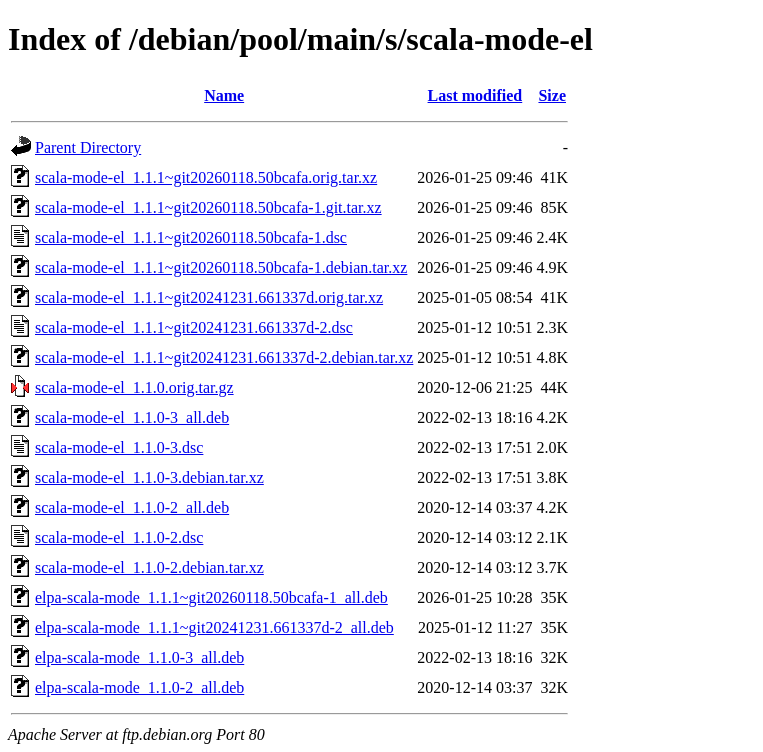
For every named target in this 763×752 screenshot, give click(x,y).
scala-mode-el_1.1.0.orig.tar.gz (134, 387)
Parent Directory (88, 147)
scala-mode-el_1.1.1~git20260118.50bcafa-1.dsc (191, 237)
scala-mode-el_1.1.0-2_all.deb (132, 507)
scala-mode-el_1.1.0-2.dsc (119, 537)
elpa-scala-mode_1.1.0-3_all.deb (139, 657)
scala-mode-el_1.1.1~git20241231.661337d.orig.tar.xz (209, 297)
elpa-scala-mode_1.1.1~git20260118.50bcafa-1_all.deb (211, 597)
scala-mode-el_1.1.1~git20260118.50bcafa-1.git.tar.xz (208, 207)
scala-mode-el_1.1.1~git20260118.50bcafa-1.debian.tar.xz (221, 267)
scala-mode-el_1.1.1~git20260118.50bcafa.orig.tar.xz (206, 177)
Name (224, 95)
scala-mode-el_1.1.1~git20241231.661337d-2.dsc (194, 327)
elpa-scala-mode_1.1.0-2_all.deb (139, 687)
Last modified (475, 95)
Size (552, 95)
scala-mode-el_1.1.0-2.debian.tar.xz (149, 567)
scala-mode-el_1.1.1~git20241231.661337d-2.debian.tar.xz (224, 357)
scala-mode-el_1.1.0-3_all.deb (132, 417)
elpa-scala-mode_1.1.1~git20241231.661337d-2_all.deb (214, 627)
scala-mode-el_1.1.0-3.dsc (119, 447)
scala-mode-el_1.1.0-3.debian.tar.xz (149, 477)
